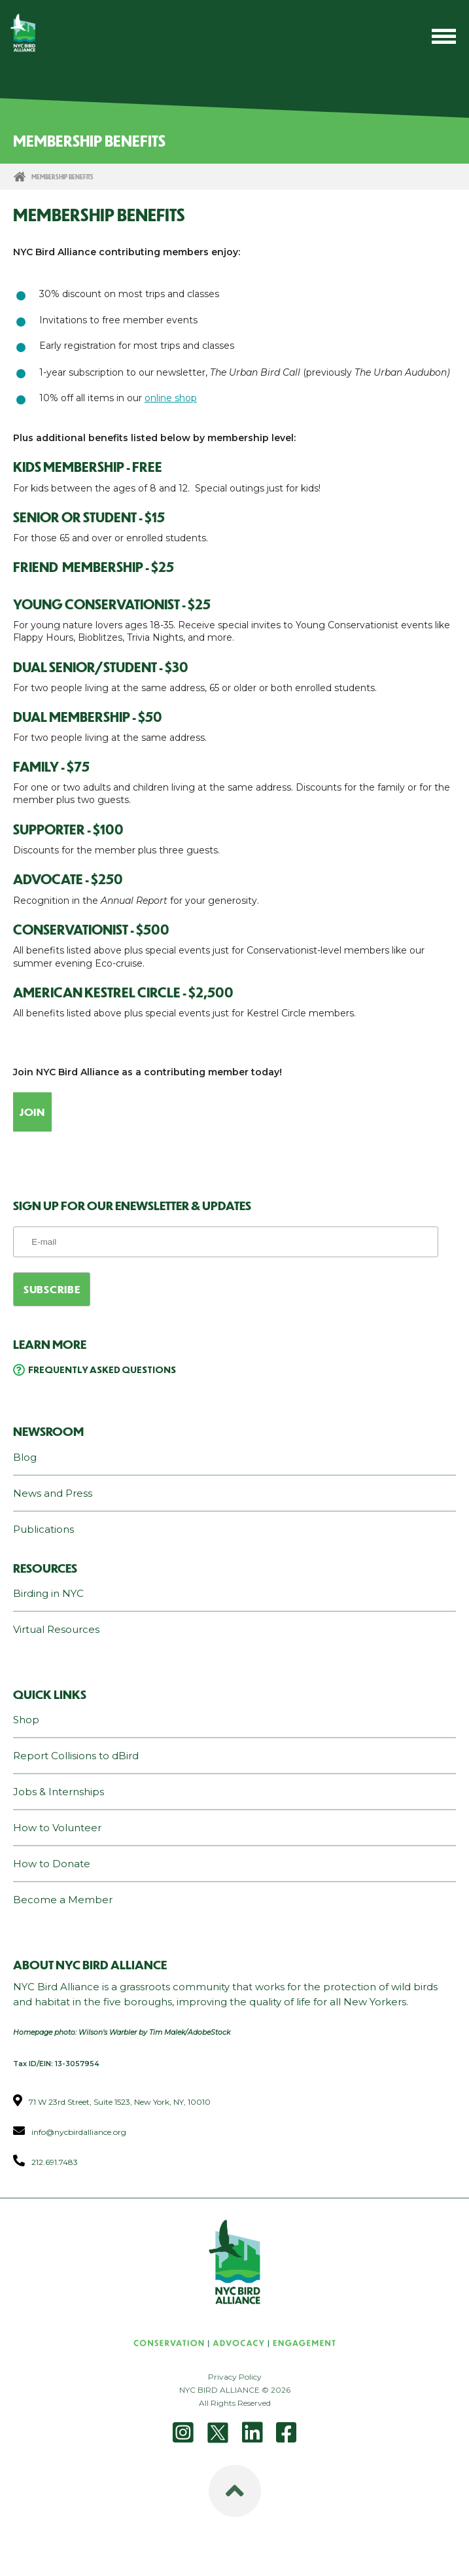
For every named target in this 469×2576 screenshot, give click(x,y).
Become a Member (63, 1899)
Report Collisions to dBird (76, 1755)
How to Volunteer (57, 1827)
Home (19, 176)
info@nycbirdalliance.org (78, 2132)
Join (32, 1111)
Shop (26, 1719)
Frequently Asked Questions (102, 1369)
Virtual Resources (56, 1629)
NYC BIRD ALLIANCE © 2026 (234, 2390)
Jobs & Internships (58, 1791)
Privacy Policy (235, 2377)
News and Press (52, 1493)
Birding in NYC (48, 1593)
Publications (43, 1529)
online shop (171, 398)
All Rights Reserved (235, 2403)
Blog (25, 1457)
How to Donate (51, 1863)
